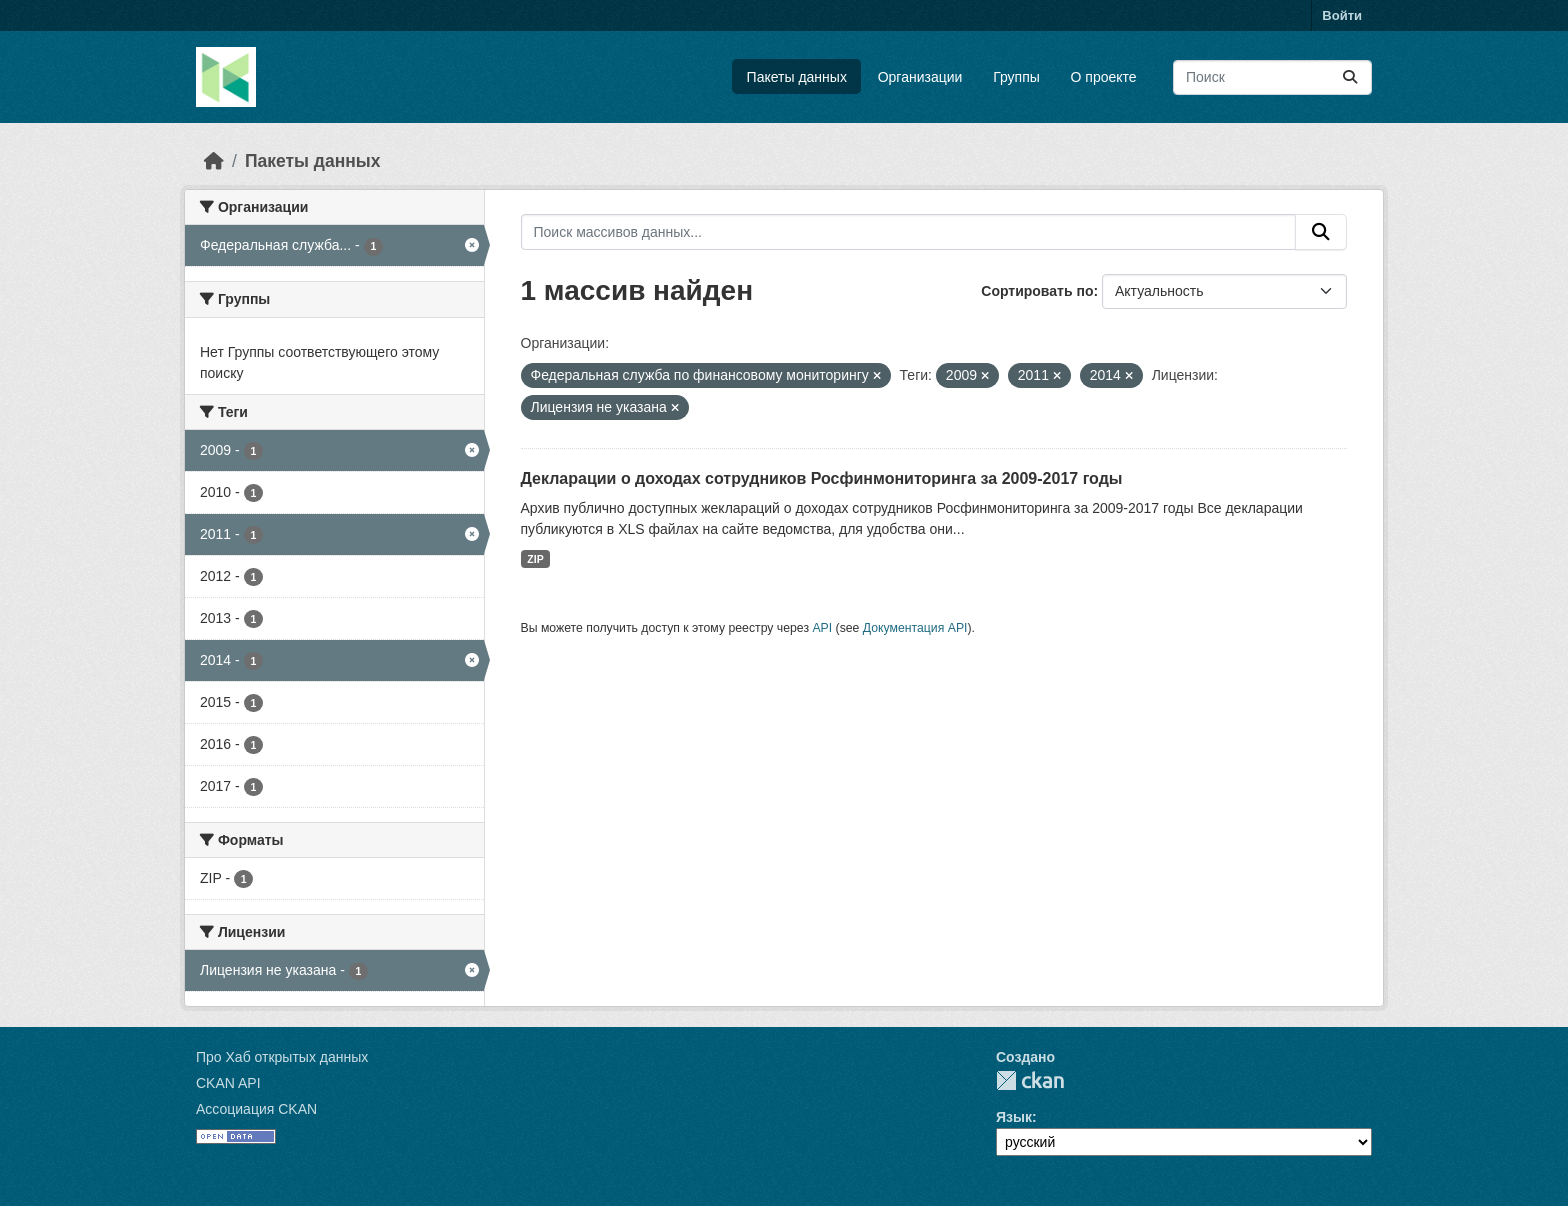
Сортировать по (1037, 291)
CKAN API (228, 1083)
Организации (920, 77)
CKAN (1030, 1080)
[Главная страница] (214, 161)
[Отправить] (1350, 77)
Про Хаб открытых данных (282, 1057)
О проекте (1104, 77)
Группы (1016, 77)
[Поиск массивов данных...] (1272, 77)
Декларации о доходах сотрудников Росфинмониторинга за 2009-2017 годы (822, 478)
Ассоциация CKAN (256, 1109)
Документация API (915, 628)
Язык (1014, 1117)
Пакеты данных (797, 77)
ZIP (535, 559)
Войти (1342, 15)
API (822, 628)
